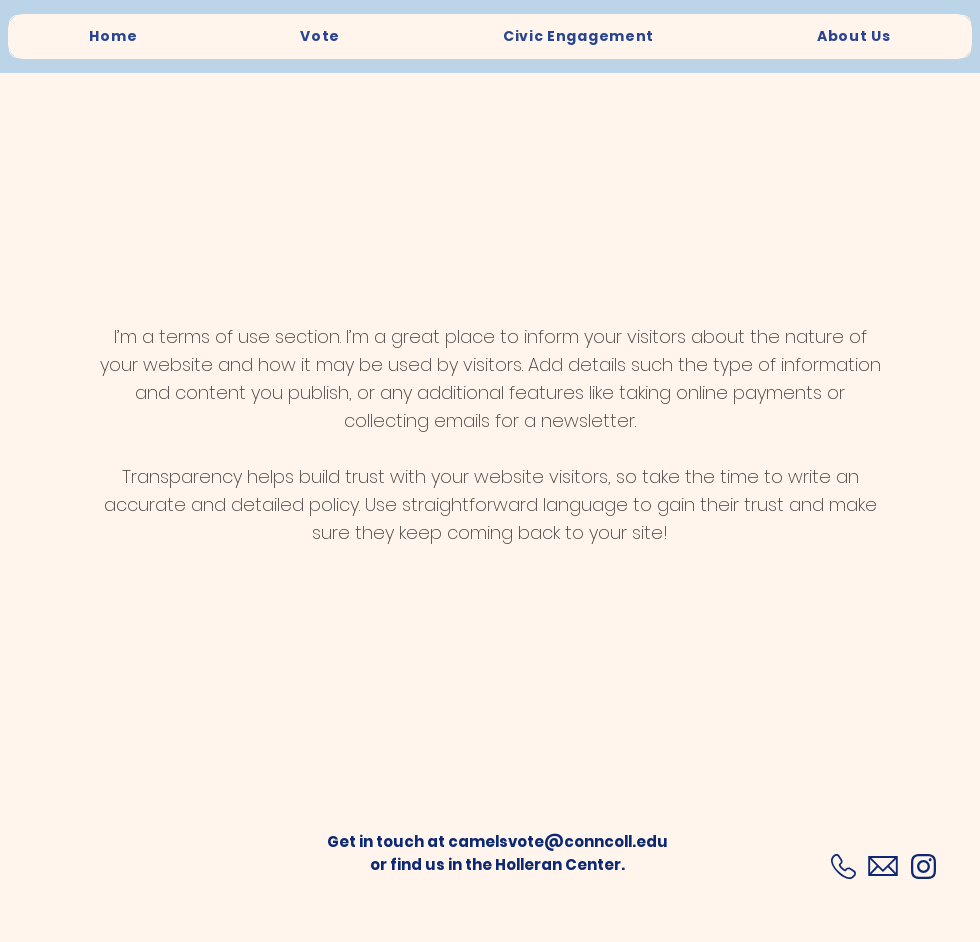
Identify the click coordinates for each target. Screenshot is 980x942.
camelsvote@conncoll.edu (558, 841)
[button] (489, 743)
